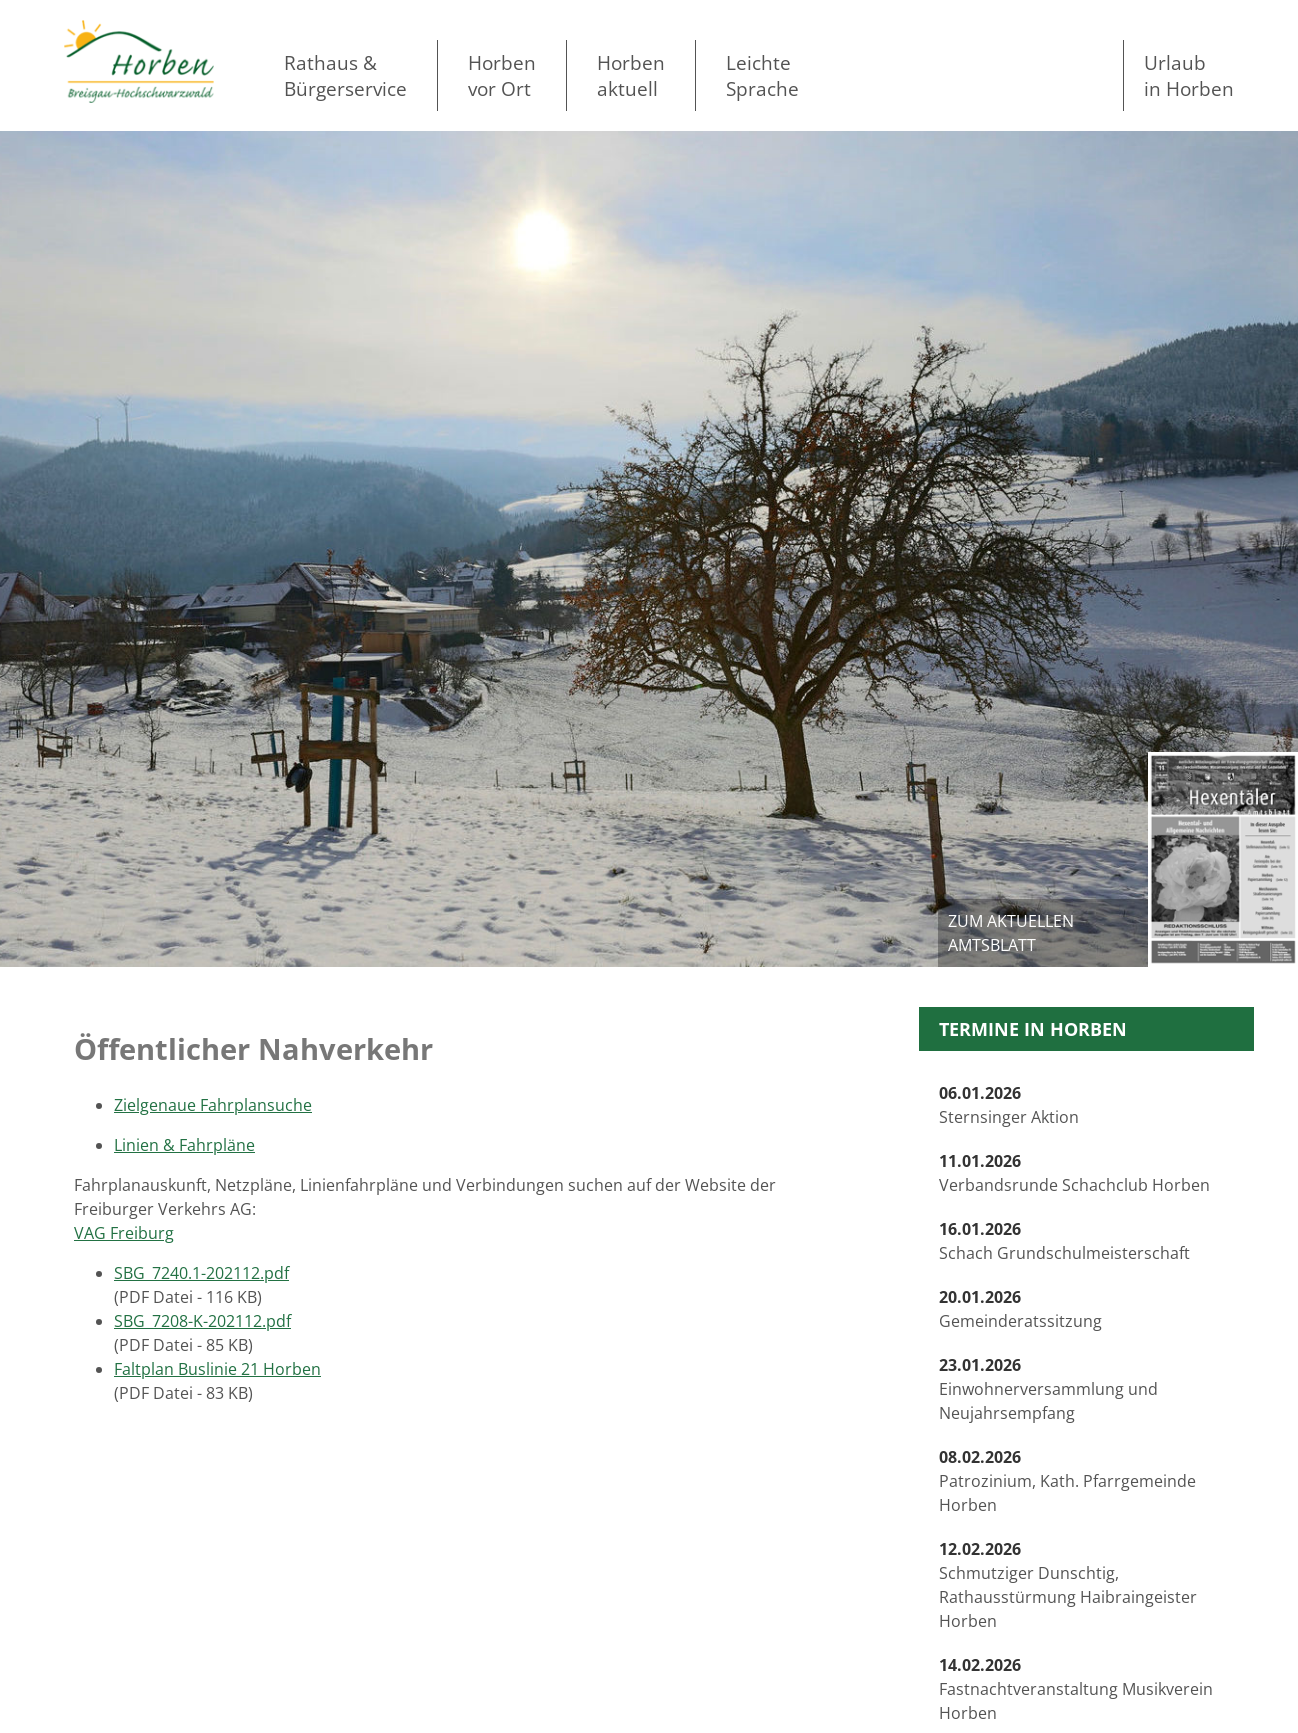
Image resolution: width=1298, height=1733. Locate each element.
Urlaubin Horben (1189, 75)
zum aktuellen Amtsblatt (1011, 933)
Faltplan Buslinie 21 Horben (217, 1369)
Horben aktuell (631, 75)
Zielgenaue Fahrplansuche (213, 1105)
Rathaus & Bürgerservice (345, 75)
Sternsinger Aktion (1009, 1105)
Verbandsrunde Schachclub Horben (1074, 1173)
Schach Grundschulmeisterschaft (1064, 1241)
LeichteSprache (762, 75)
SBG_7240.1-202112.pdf (201, 1273)
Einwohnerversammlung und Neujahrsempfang (1048, 1389)
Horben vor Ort (502, 75)
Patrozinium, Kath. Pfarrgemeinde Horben (1067, 1481)
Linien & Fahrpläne (184, 1145)
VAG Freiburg (124, 1233)
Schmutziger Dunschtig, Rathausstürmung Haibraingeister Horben (1068, 1585)
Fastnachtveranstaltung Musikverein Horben (1076, 1689)
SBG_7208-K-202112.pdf (202, 1321)
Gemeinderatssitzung (1020, 1309)
